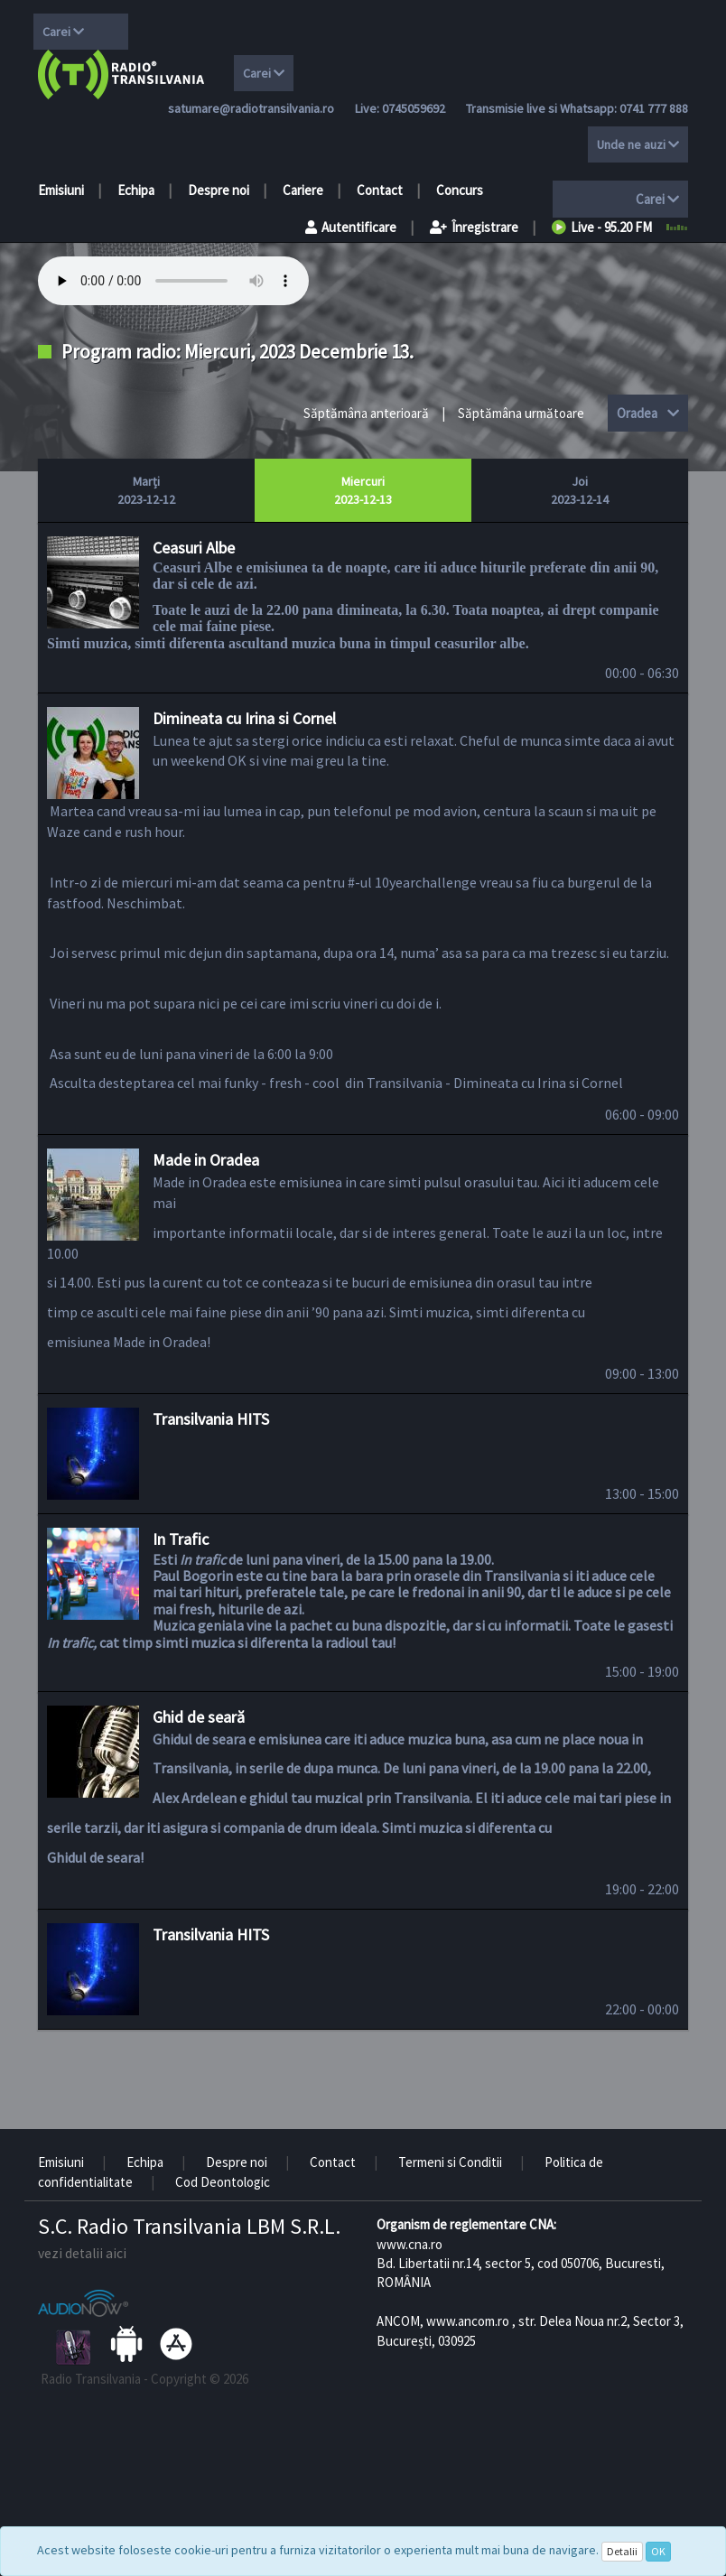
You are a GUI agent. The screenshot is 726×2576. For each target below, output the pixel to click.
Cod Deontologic (222, 2181)
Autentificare (350, 227)
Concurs (459, 190)
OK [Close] (658, 2551)
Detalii (622, 2551)
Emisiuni (61, 190)
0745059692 (413, 108)
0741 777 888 (653, 108)
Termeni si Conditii (450, 2162)
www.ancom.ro (467, 2321)
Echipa (135, 190)
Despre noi (218, 190)
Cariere (303, 190)
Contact (380, 190)
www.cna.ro (409, 2244)
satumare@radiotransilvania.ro (251, 108)
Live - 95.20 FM (602, 227)
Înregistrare (474, 227)
